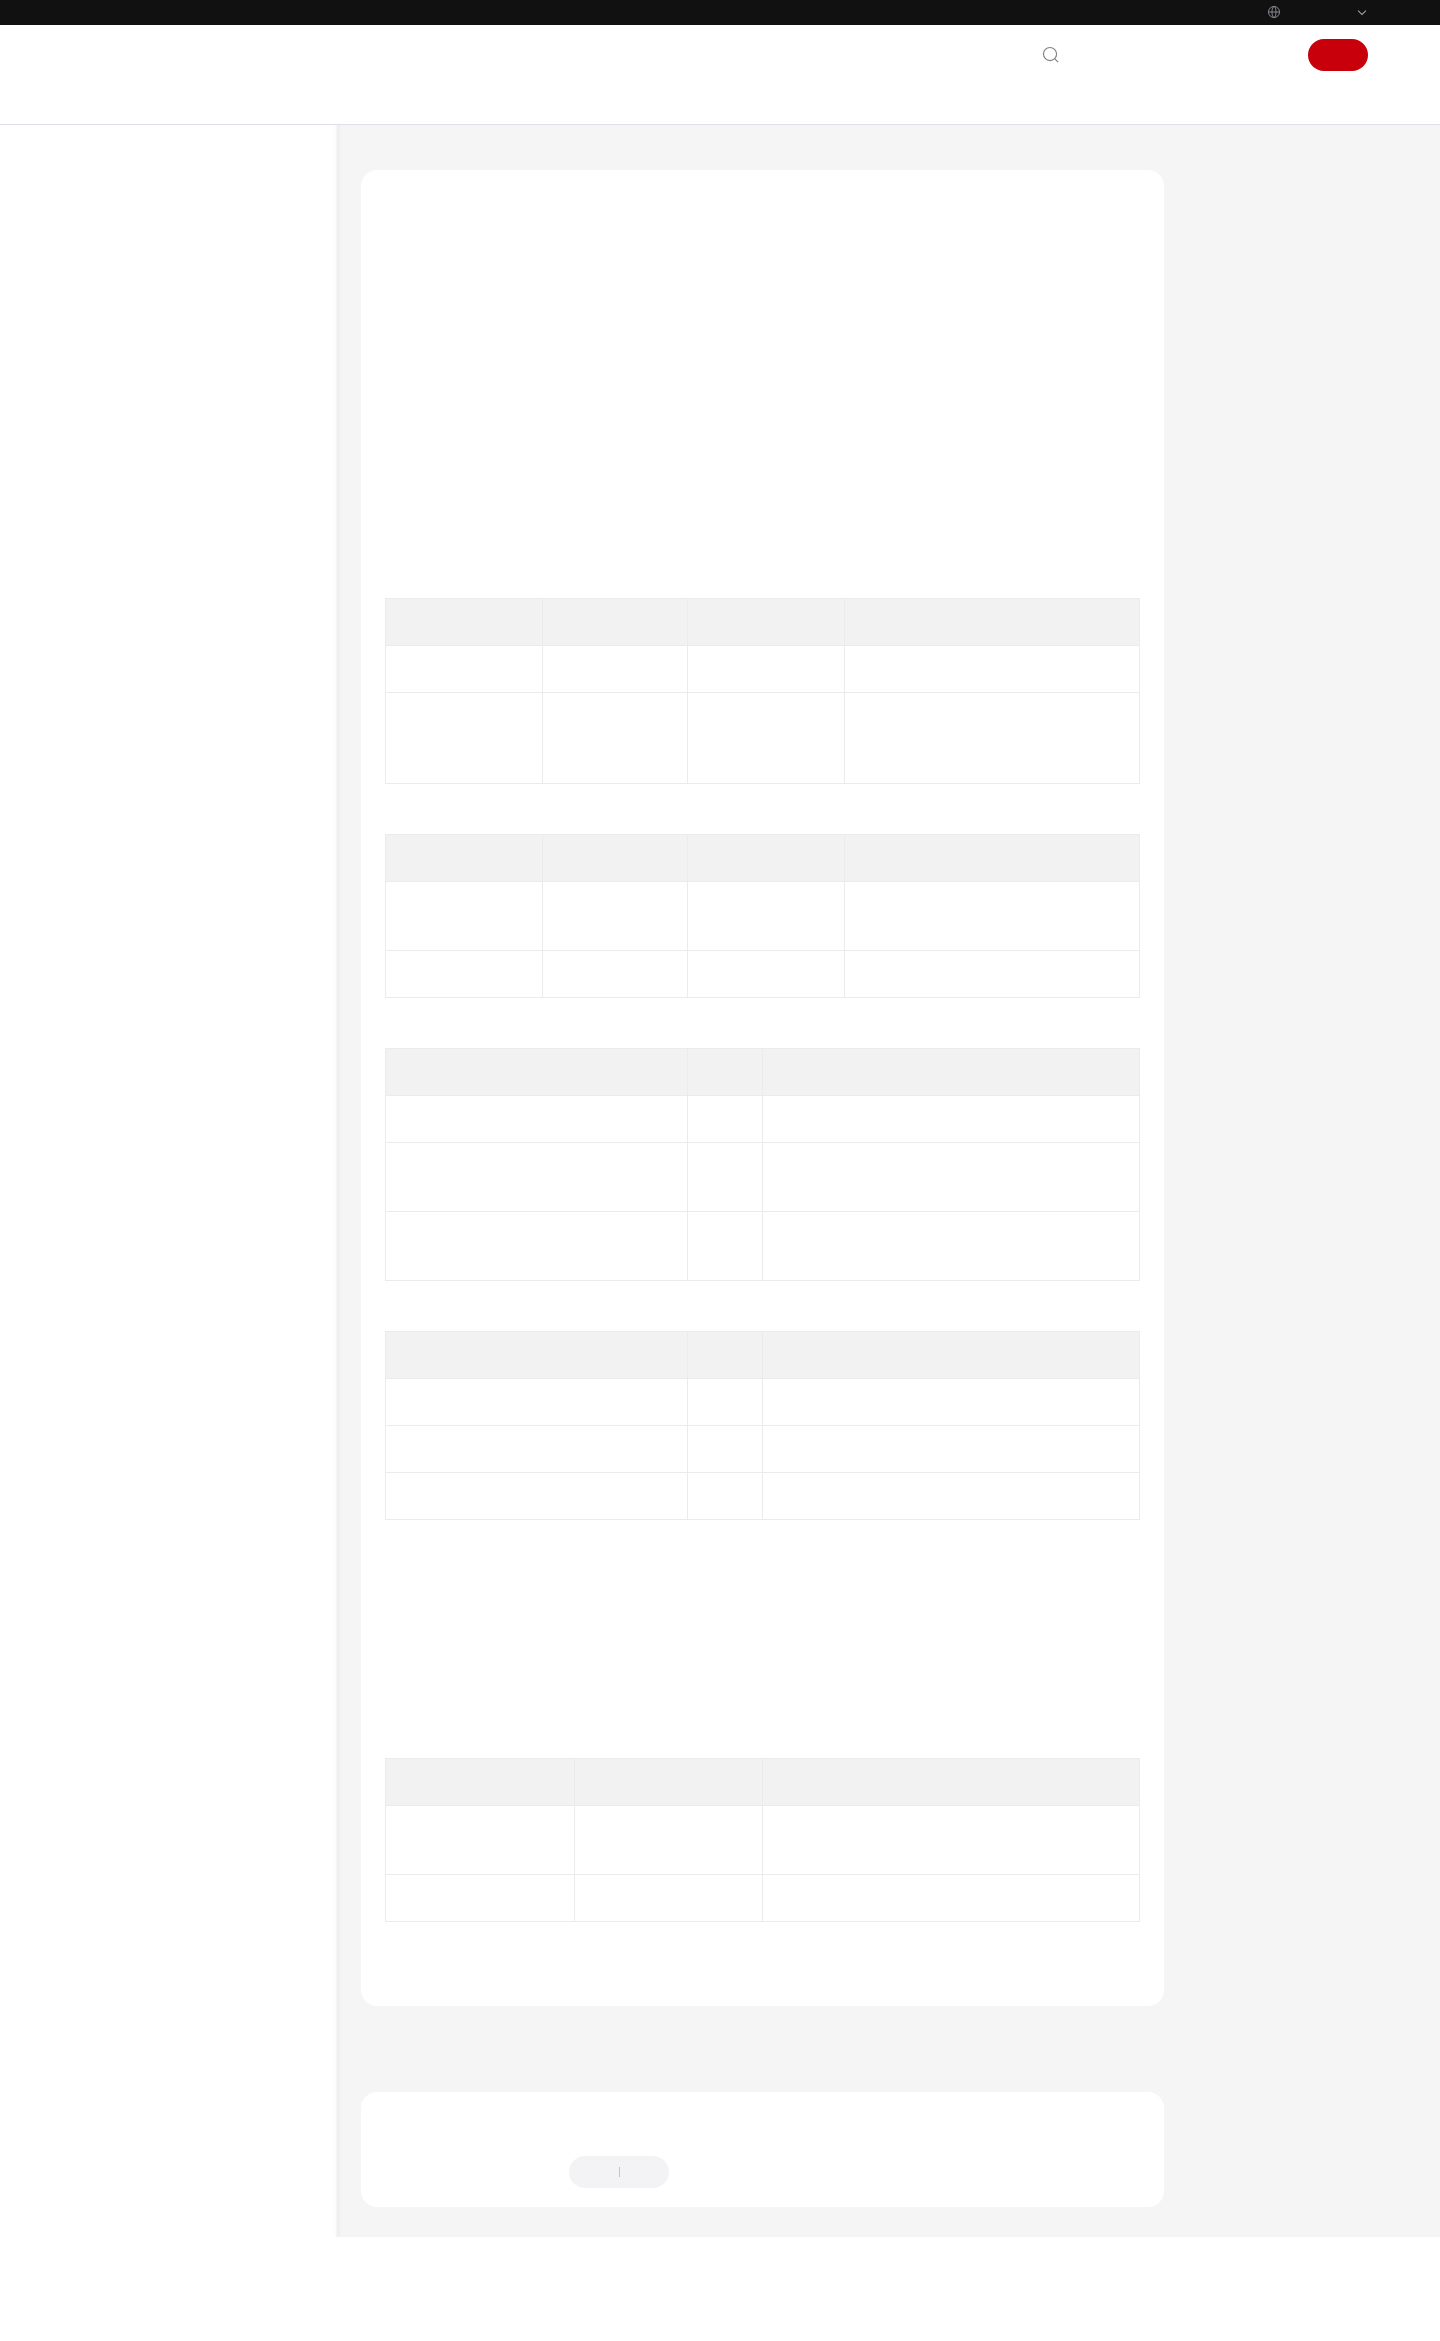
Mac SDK (158, 494)
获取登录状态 (231, 1490)
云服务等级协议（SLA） (166, 2202)
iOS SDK (156, 422)
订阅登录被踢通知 (244, 782)
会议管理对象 (211, 1598)
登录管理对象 (211, 746)
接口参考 (178, 674)
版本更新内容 (191, 1778)
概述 (165, 566)
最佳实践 (120, 1995)
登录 (1270, 55)
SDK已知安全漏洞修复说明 (209, 1850)
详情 (624, 2308)
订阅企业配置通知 (244, 818)
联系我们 (1110, 55)
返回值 (1230, 400)
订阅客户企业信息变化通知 (244, 865)
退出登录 (218, 1136)
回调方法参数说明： (1272, 446)
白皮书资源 (127, 2238)
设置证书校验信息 (244, 1454)
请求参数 (1237, 354)
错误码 (171, 1706)
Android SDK (169, 386)
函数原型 (1237, 308)
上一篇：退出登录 (433, 2079)
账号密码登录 (231, 1064)
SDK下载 (157, 314)
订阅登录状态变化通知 (244, 1017)
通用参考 (120, 2130)
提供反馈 (717, 2213)
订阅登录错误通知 (244, 912)
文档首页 (389, 164)
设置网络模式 (231, 1172)
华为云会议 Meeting (503, 164)
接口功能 (1237, 262)
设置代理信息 (231, 1418)
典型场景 (178, 638)
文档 (1168, 55)
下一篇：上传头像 (1092, 2079)
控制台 (1219, 55)
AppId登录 (222, 1100)
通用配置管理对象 (224, 1634)
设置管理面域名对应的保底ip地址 (244, 1313)
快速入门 (178, 602)
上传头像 (218, 1208)
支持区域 (120, 2274)
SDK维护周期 (170, 350)
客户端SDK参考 (637, 164)
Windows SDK (173, 458)
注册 (1338, 55)
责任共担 (120, 2166)
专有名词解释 (171, 1922)
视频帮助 (120, 2067)
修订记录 (178, 1814)
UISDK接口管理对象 (230, 710)
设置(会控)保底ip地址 (247, 1255)
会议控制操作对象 (224, 1562)
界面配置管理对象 (224, 1670)
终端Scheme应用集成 (174, 1958)
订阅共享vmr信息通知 (249, 959)
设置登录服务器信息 (244, 1371)
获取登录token (235, 1526)
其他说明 (178, 1742)
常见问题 (158, 1886)
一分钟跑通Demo (182, 278)
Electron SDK (170, 530)
